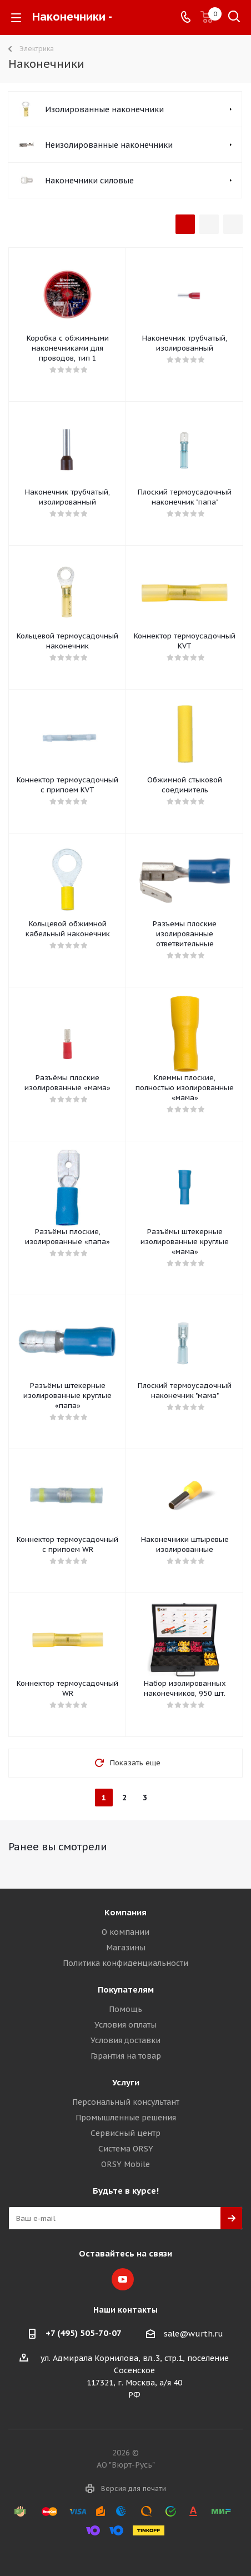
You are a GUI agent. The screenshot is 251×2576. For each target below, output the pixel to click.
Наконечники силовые (89, 181)
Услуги (125, 2082)
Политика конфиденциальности (125, 1963)
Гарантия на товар (126, 2056)
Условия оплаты (125, 2025)
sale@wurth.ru (193, 2334)
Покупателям (126, 1989)
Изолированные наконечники (104, 109)
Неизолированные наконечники (109, 145)
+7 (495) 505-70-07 (84, 2333)
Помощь (125, 2009)
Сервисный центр (125, 2133)
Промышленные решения (126, 2118)
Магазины (125, 1948)
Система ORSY (125, 2149)
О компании (125, 1932)
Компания (125, 1912)
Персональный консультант (125, 2102)
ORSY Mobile (125, 2164)
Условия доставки (125, 2040)
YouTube (123, 2279)
